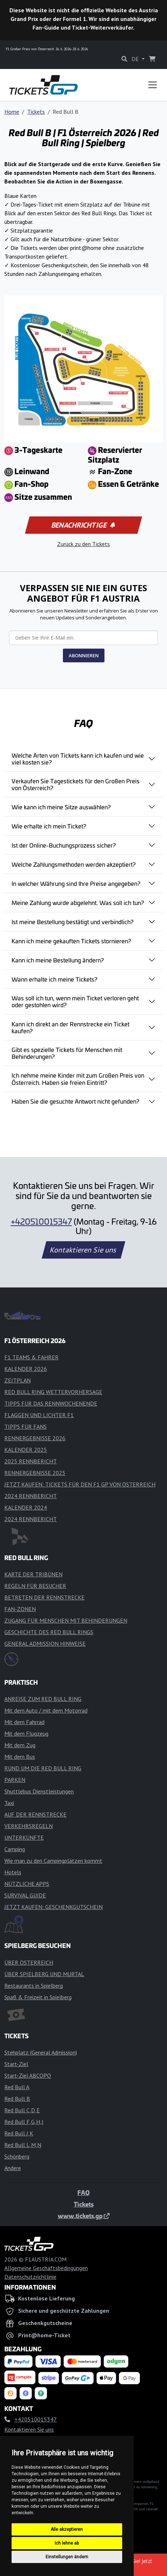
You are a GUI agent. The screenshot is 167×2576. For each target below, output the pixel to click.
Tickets (36, 111)
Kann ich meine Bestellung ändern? (58, 960)
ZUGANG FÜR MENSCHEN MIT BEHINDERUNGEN (65, 1620)
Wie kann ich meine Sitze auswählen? (61, 807)
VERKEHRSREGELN (28, 1826)
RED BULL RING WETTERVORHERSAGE (53, 1391)
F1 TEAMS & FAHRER (31, 1357)
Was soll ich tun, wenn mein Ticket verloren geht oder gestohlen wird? (75, 1001)
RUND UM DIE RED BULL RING (42, 1768)
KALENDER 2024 (25, 1507)
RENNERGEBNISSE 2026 (34, 1438)
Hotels (12, 1872)
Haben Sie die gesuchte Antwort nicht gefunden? (75, 1101)
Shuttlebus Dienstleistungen (39, 1791)
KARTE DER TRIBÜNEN (33, 1574)
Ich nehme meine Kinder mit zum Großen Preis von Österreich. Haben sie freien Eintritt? (78, 1078)
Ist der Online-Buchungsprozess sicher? (64, 845)
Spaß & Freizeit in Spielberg (38, 1997)
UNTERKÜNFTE (24, 1837)
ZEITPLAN (17, 1380)
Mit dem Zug (19, 1745)
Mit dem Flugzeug (26, 1733)
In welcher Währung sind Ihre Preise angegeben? (76, 883)
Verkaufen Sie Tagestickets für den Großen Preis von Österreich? (76, 784)
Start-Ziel (16, 2064)
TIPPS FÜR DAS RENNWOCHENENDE (50, 1403)
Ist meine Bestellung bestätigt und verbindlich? (72, 922)
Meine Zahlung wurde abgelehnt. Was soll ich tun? (78, 902)
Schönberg (16, 2156)
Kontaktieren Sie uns (83, 1250)
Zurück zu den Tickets (83, 543)
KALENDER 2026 (25, 1368)
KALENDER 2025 (25, 1449)
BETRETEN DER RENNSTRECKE (44, 1597)
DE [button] (136, 58)
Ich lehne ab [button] (67, 2543)
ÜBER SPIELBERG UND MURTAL (44, 1974)
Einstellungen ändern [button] (67, 2556)
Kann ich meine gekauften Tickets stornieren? (71, 941)
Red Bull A (16, 2087)
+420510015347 (41, 1221)
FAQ (83, 2192)
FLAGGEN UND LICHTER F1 (39, 1415)
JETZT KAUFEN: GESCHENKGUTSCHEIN (53, 1906)
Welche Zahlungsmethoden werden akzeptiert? (74, 864)
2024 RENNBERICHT (30, 1495)
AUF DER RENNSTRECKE (35, 1814)
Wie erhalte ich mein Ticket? (49, 826)
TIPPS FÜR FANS (25, 1426)
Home (11, 111)
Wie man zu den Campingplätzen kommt (53, 1860)
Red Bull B (17, 2098)
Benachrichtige (83, 525)
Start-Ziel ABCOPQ (27, 2075)
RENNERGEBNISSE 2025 (34, 1472)
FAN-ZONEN (20, 1608)
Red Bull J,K (18, 2133)
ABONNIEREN (84, 655)
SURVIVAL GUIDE (25, 1895)
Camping (14, 1849)
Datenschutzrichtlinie (30, 2276)
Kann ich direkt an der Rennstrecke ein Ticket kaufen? (70, 1027)
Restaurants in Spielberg (33, 1985)
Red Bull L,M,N (22, 2144)
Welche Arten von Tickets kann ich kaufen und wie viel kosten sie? (78, 758)
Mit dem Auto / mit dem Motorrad (45, 1710)
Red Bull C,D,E (22, 2110)
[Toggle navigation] (152, 85)
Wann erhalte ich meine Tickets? (54, 979)
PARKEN (14, 1779)
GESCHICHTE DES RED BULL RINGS (48, 1632)
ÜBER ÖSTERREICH (28, 1962)
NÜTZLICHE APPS (26, 1883)
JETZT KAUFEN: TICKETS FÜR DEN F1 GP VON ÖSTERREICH (79, 1484)
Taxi (9, 1802)
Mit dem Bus (19, 1756)
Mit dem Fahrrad (24, 1722)
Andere (12, 2168)
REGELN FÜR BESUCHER (35, 1585)
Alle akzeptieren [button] (67, 2529)
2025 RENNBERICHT (30, 1461)
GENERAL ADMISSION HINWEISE (45, 1643)
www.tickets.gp (84, 2215)
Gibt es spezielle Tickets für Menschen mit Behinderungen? (67, 1052)
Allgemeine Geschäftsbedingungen (46, 2268)
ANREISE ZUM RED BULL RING (42, 1698)
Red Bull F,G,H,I (23, 2121)
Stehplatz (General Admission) (40, 2052)
